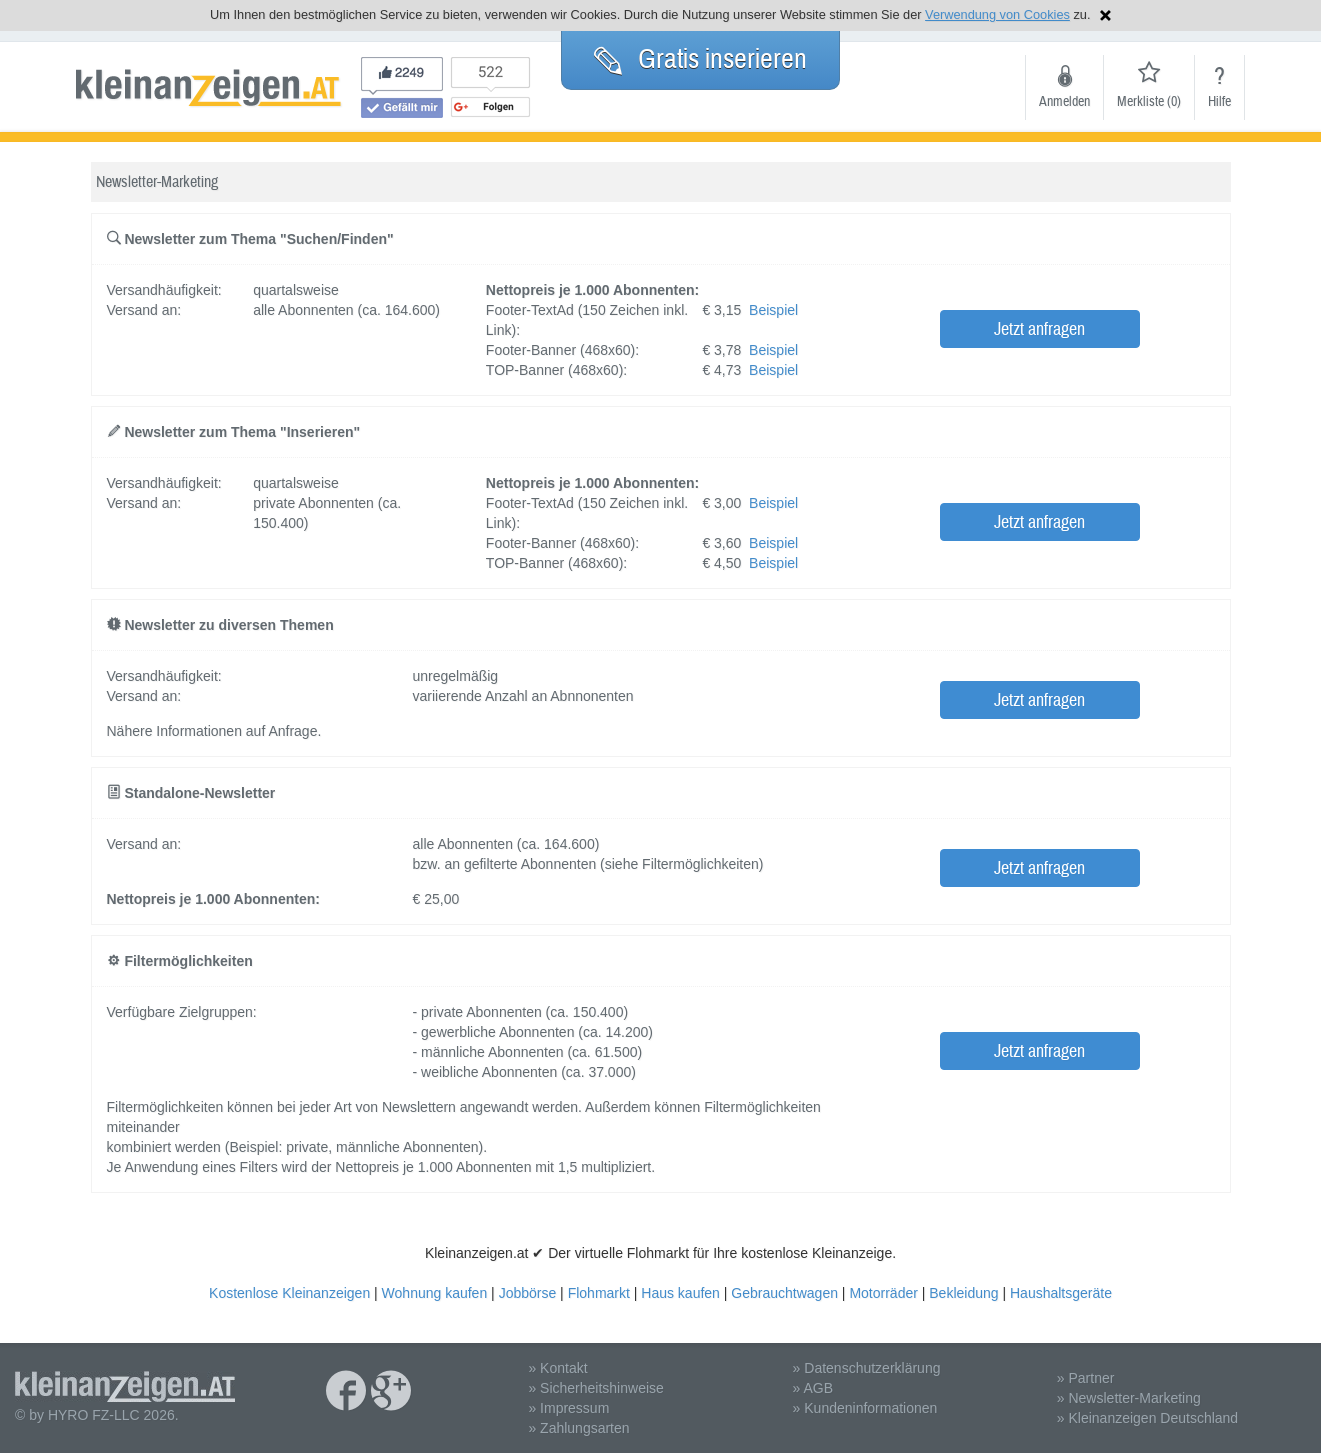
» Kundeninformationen (865, 1408)
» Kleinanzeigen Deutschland (1147, 1418)
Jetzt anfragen (1039, 329)
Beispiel (773, 310)
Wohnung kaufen (435, 1293)
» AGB (813, 1388)
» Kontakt (557, 1368)
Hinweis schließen (1105, 15)
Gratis (700, 59)
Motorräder (883, 1293)
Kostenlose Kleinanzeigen (289, 1293)
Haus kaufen (680, 1293)
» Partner (1086, 1378)
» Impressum (568, 1408)
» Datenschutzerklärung (867, 1368)
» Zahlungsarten (578, 1428)
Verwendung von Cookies (997, 14)
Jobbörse (528, 1293)
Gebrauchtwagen (784, 1293)
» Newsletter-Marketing (1129, 1398)
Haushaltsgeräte (1061, 1293)
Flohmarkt (599, 1293)
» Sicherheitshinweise (595, 1388)
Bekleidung (963, 1293)
